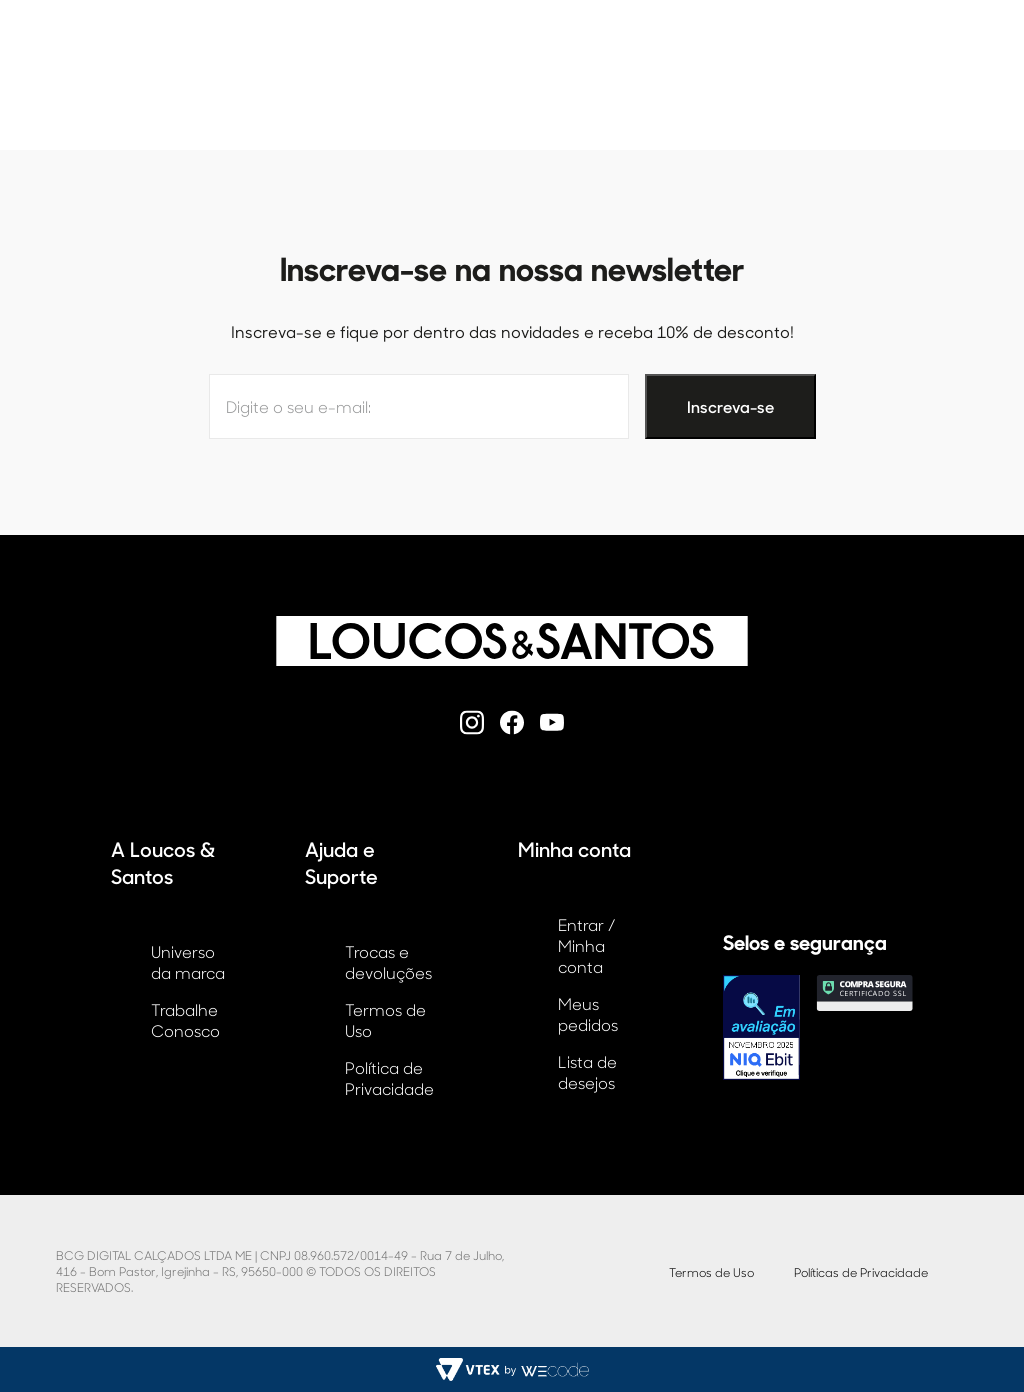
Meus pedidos (588, 1014)
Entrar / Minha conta (586, 945)
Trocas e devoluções (388, 962)
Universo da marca (188, 962)
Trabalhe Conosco (185, 1020)
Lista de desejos (587, 1072)
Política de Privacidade (389, 1078)
